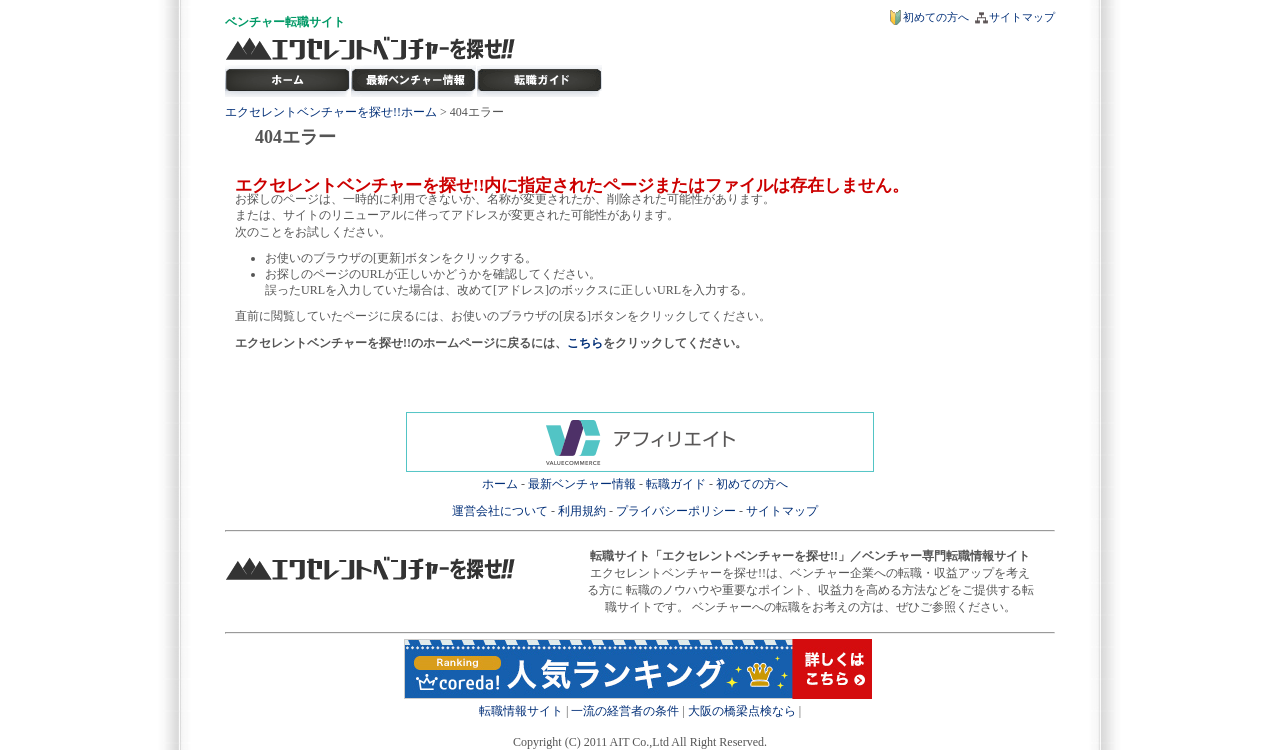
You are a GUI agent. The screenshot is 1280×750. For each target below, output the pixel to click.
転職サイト (315, 22)
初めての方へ (936, 17)
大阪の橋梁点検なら (742, 711)
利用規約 (582, 511)
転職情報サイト (521, 711)
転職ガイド (676, 484)
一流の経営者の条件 (625, 711)
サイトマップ (1022, 17)
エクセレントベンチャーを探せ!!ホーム (331, 112)
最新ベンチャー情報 (414, 81)
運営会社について (500, 511)
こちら (585, 343)
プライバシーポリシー (676, 511)
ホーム (500, 484)
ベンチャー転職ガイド (540, 81)
